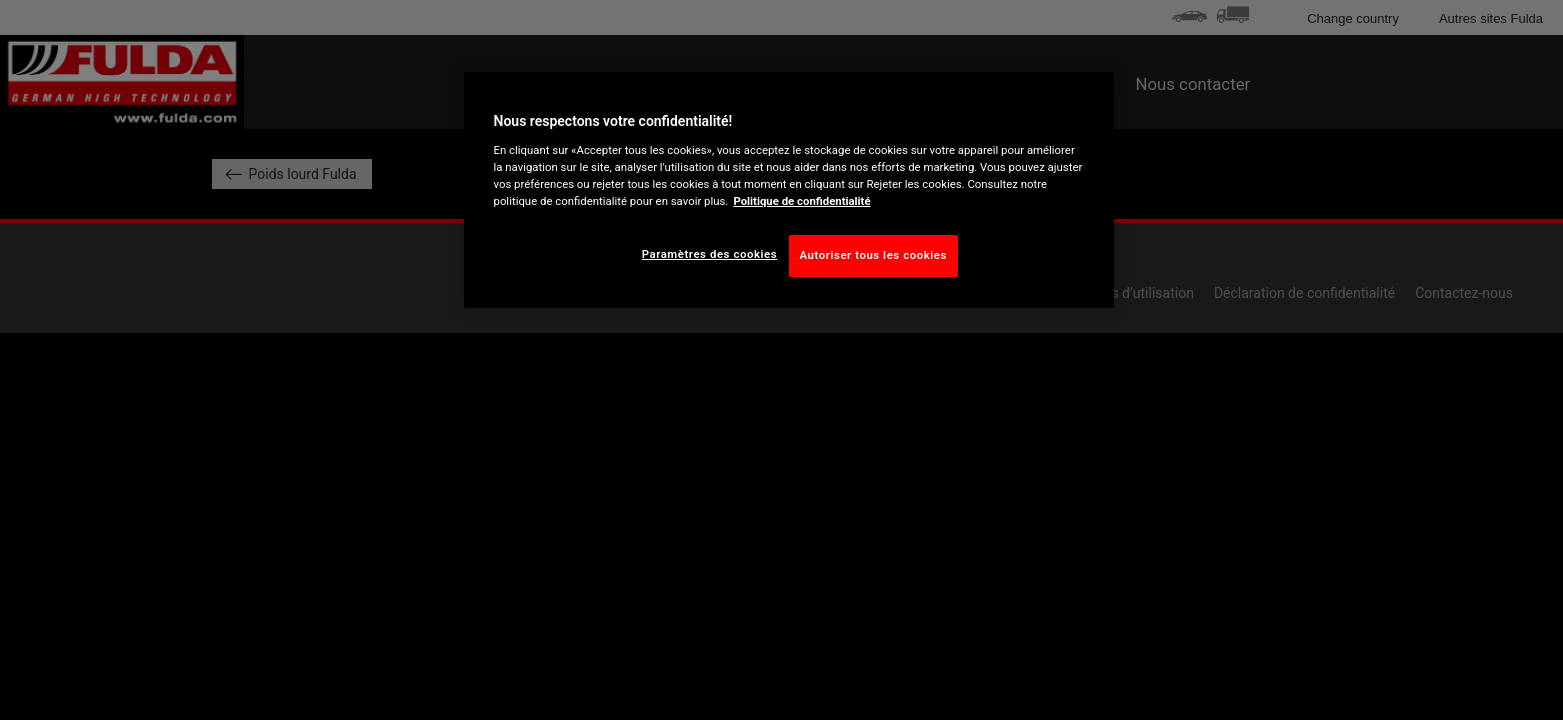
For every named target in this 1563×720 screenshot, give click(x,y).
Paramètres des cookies (709, 254)
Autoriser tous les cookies (873, 255)
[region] (789, 190)
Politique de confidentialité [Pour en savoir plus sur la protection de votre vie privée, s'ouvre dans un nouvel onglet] (801, 201)
